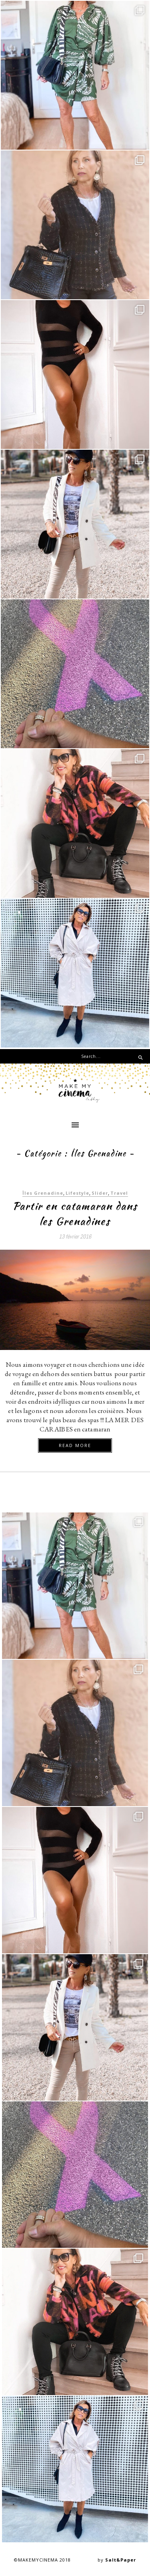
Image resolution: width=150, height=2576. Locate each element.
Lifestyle (77, 1193)
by (117, 2560)
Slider (100, 1193)
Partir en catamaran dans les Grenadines (75, 1213)
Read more (75, 1445)
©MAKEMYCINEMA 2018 (42, 2560)
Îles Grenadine (42, 1193)
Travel (119, 1193)
